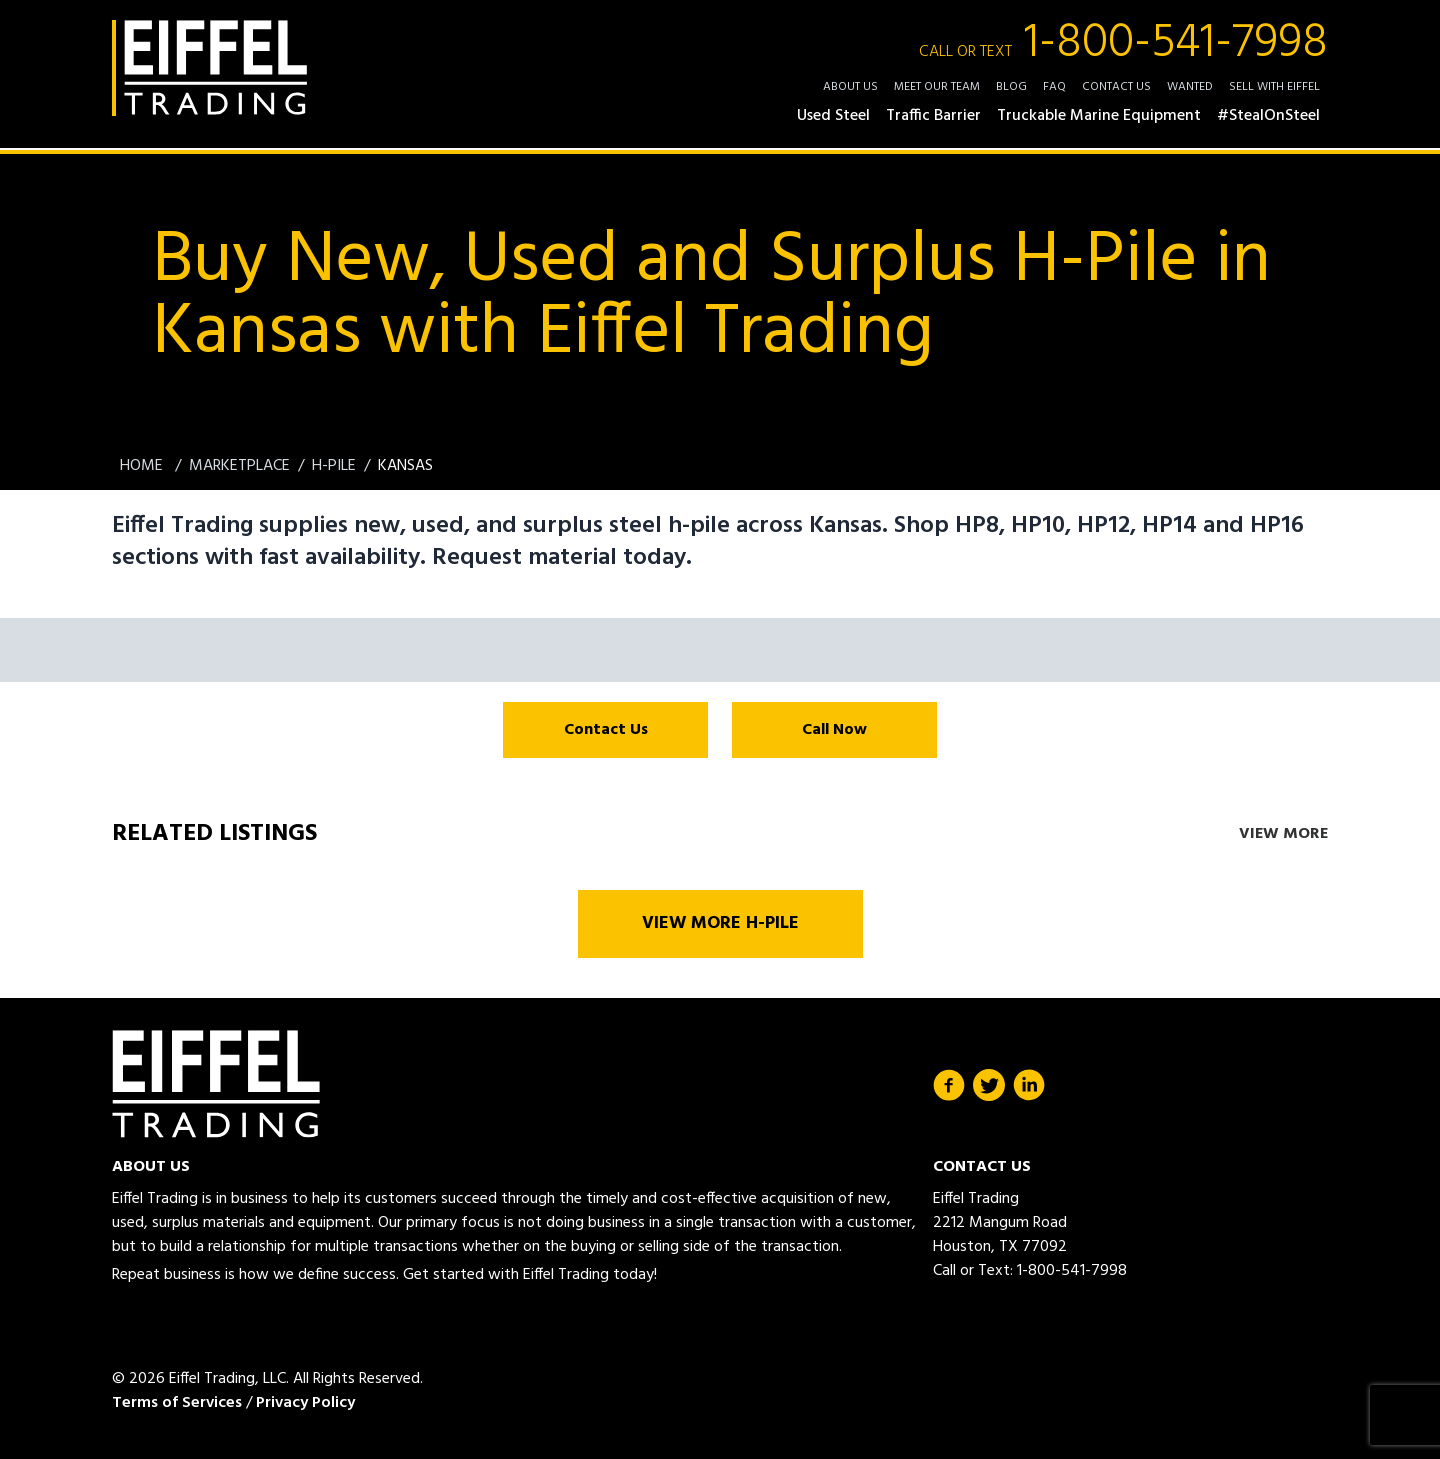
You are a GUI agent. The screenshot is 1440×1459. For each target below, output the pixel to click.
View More (1283, 834)
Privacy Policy (305, 1403)
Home (143, 466)
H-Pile (334, 466)
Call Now (834, 730)
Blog (1011, 87)
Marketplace (239, 466)
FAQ (1054, 87)
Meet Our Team (937, 87)
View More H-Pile (720, 923)
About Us (850, 87)
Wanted (1190, 87)
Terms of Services (177, 1403)
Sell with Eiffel (1274, 87)
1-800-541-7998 (1123, 44)
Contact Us (1116, 87)
